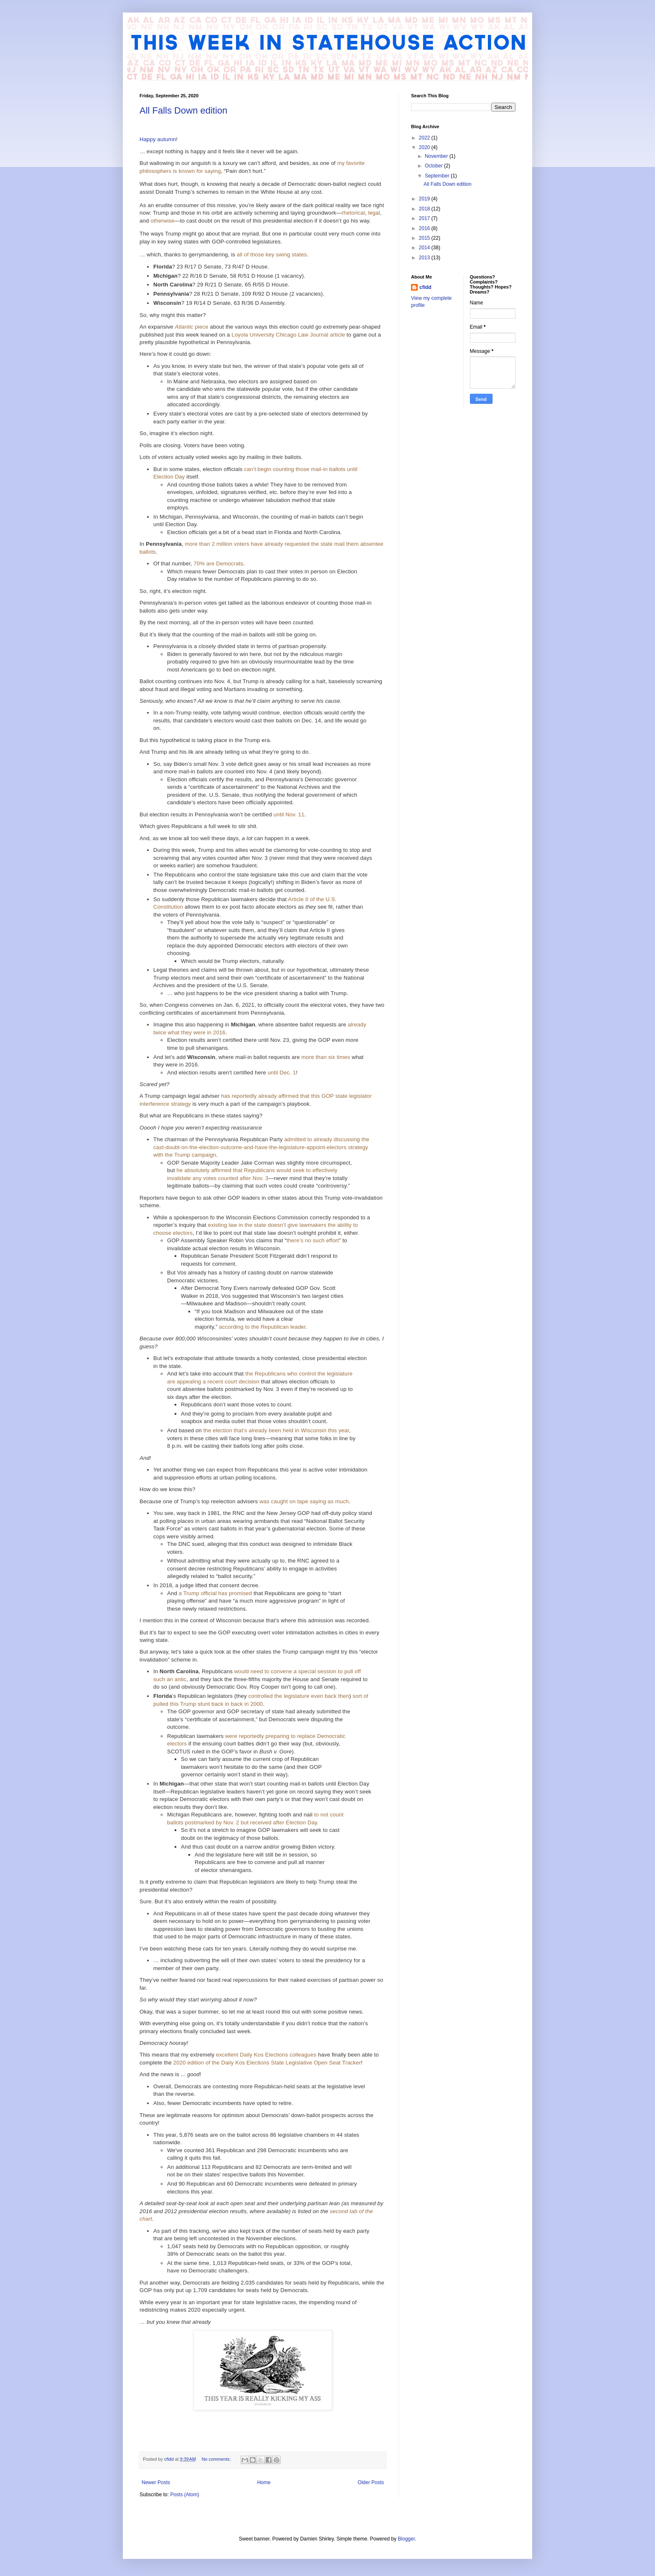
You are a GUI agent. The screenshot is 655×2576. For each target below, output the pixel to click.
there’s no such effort (313, 1240)
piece (191, 327)
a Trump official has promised (215, 1593)
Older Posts (371, 2482)
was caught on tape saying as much (304, 1501)
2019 (425, 199)
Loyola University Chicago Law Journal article (288, 335)
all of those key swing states (272, 254)
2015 (425, 238)
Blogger (406, 2539)
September (438, 176)
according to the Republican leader (262, 1327)
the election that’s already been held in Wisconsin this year (276, 1430)
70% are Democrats (219, 563)
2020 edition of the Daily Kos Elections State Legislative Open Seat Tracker (267, 2062)
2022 (425, 138)
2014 (425, 248)
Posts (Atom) (184, 2494)
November (437, 156)
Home (264, 2482)
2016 (425, 228)
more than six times (325, 1057)
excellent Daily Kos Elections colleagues (266, 2055)
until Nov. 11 (289, 814)
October (434, 166)
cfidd (425, 287)
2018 (425, 209)
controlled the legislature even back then (298, 1696)
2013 (425, 258)
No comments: (217, 2459)
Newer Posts (156, 2482)
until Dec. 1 (282, 1072)
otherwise (162, 221)
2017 (425, 218)
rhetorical (353, 213)
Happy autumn (158, 139)
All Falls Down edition (183, 110)
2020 (425, 147)
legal (374, 213)
